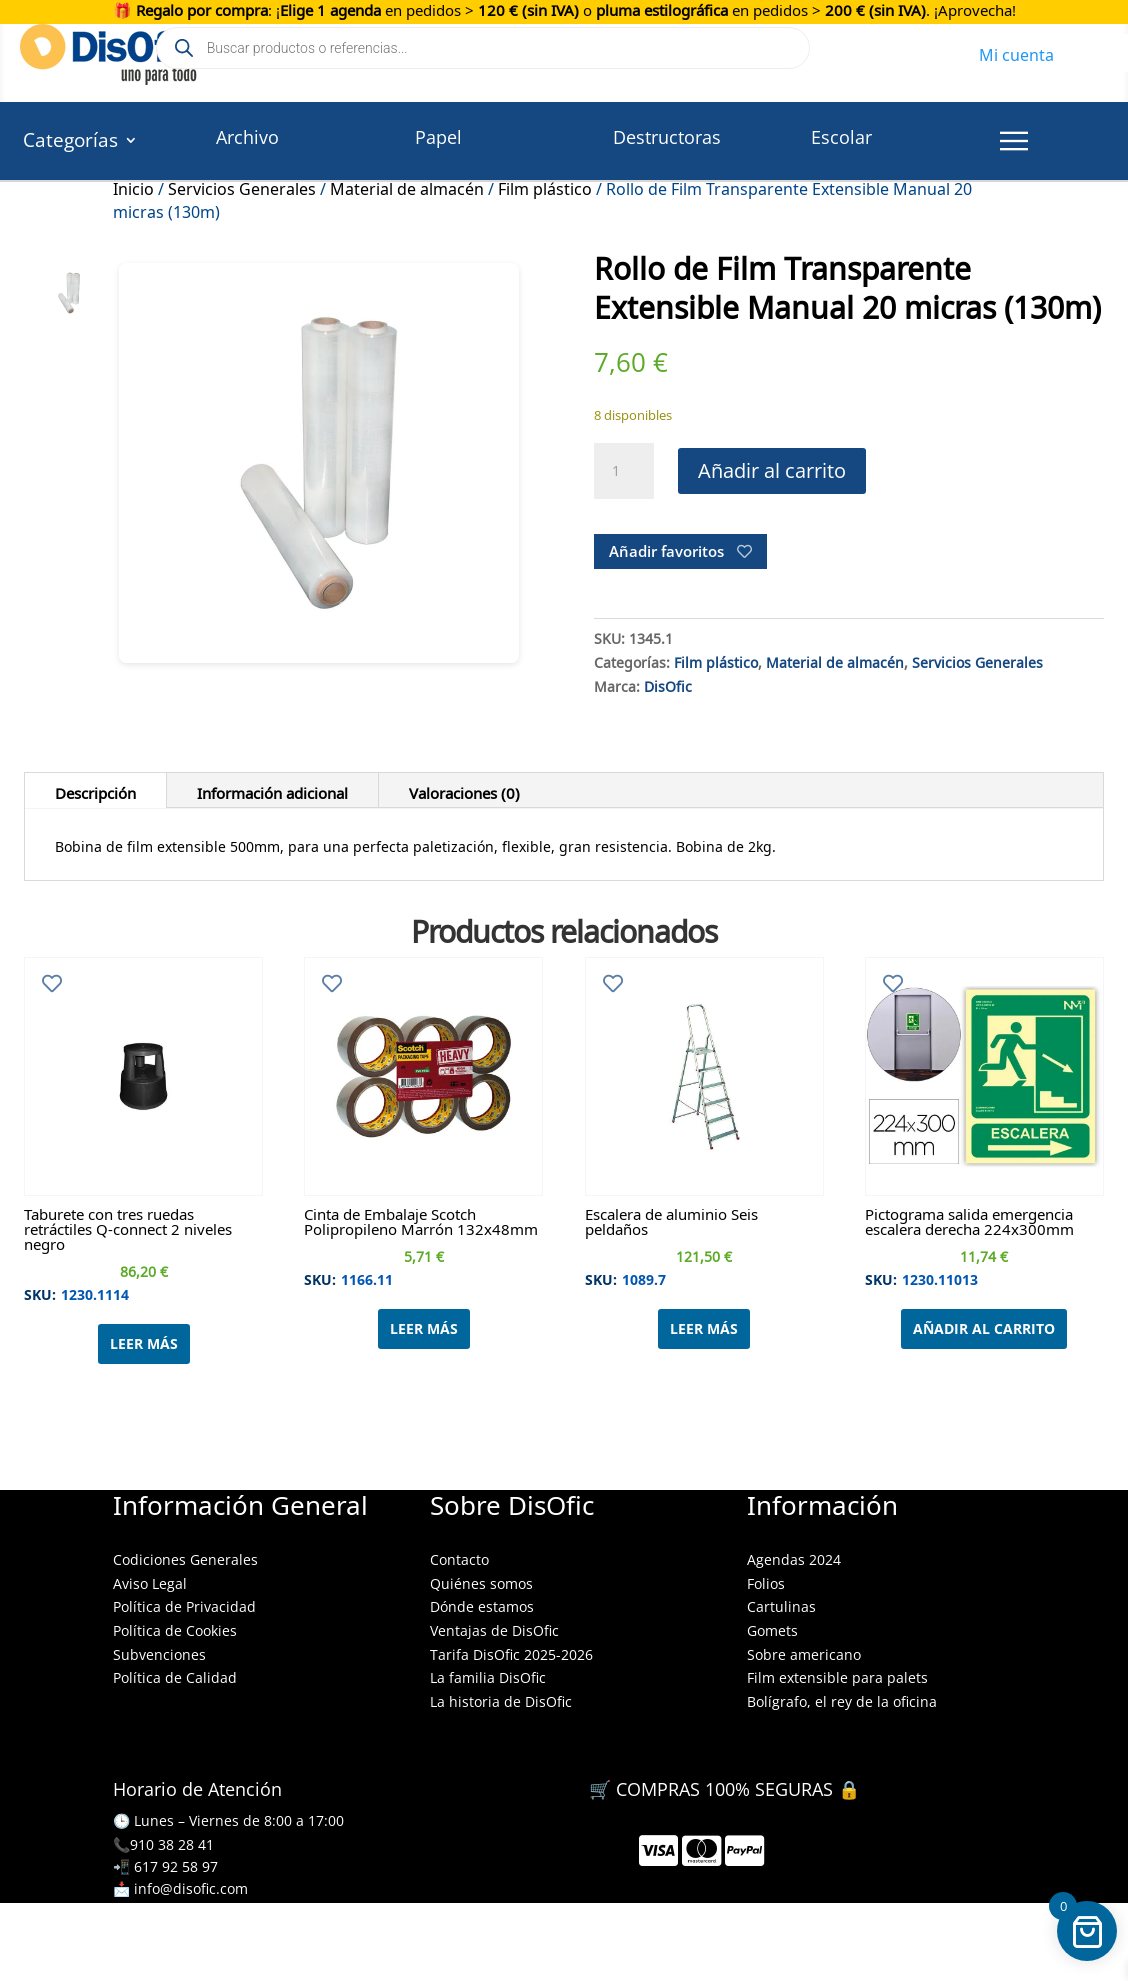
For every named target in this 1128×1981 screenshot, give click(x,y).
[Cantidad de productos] (624, 471)
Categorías (70, 143)
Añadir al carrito (772, 470)
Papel (438, 137)
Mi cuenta (1016, 52)
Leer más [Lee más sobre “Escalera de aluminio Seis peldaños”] (704, 1328)
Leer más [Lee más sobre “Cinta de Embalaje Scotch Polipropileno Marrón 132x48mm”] (424, 1328)
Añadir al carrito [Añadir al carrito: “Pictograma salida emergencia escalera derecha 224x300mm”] (984, 1328)
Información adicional (272, 790)
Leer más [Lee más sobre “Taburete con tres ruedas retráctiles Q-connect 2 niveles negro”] (144, 1343)
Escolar (841, 137)
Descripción (95, 790)
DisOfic (668, 684)
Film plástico (545, 186)
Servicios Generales (242, 186)
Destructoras (667, 137)
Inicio (133, 186)
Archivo (247, 137)
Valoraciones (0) (464, 790)
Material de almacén (407, 186)
